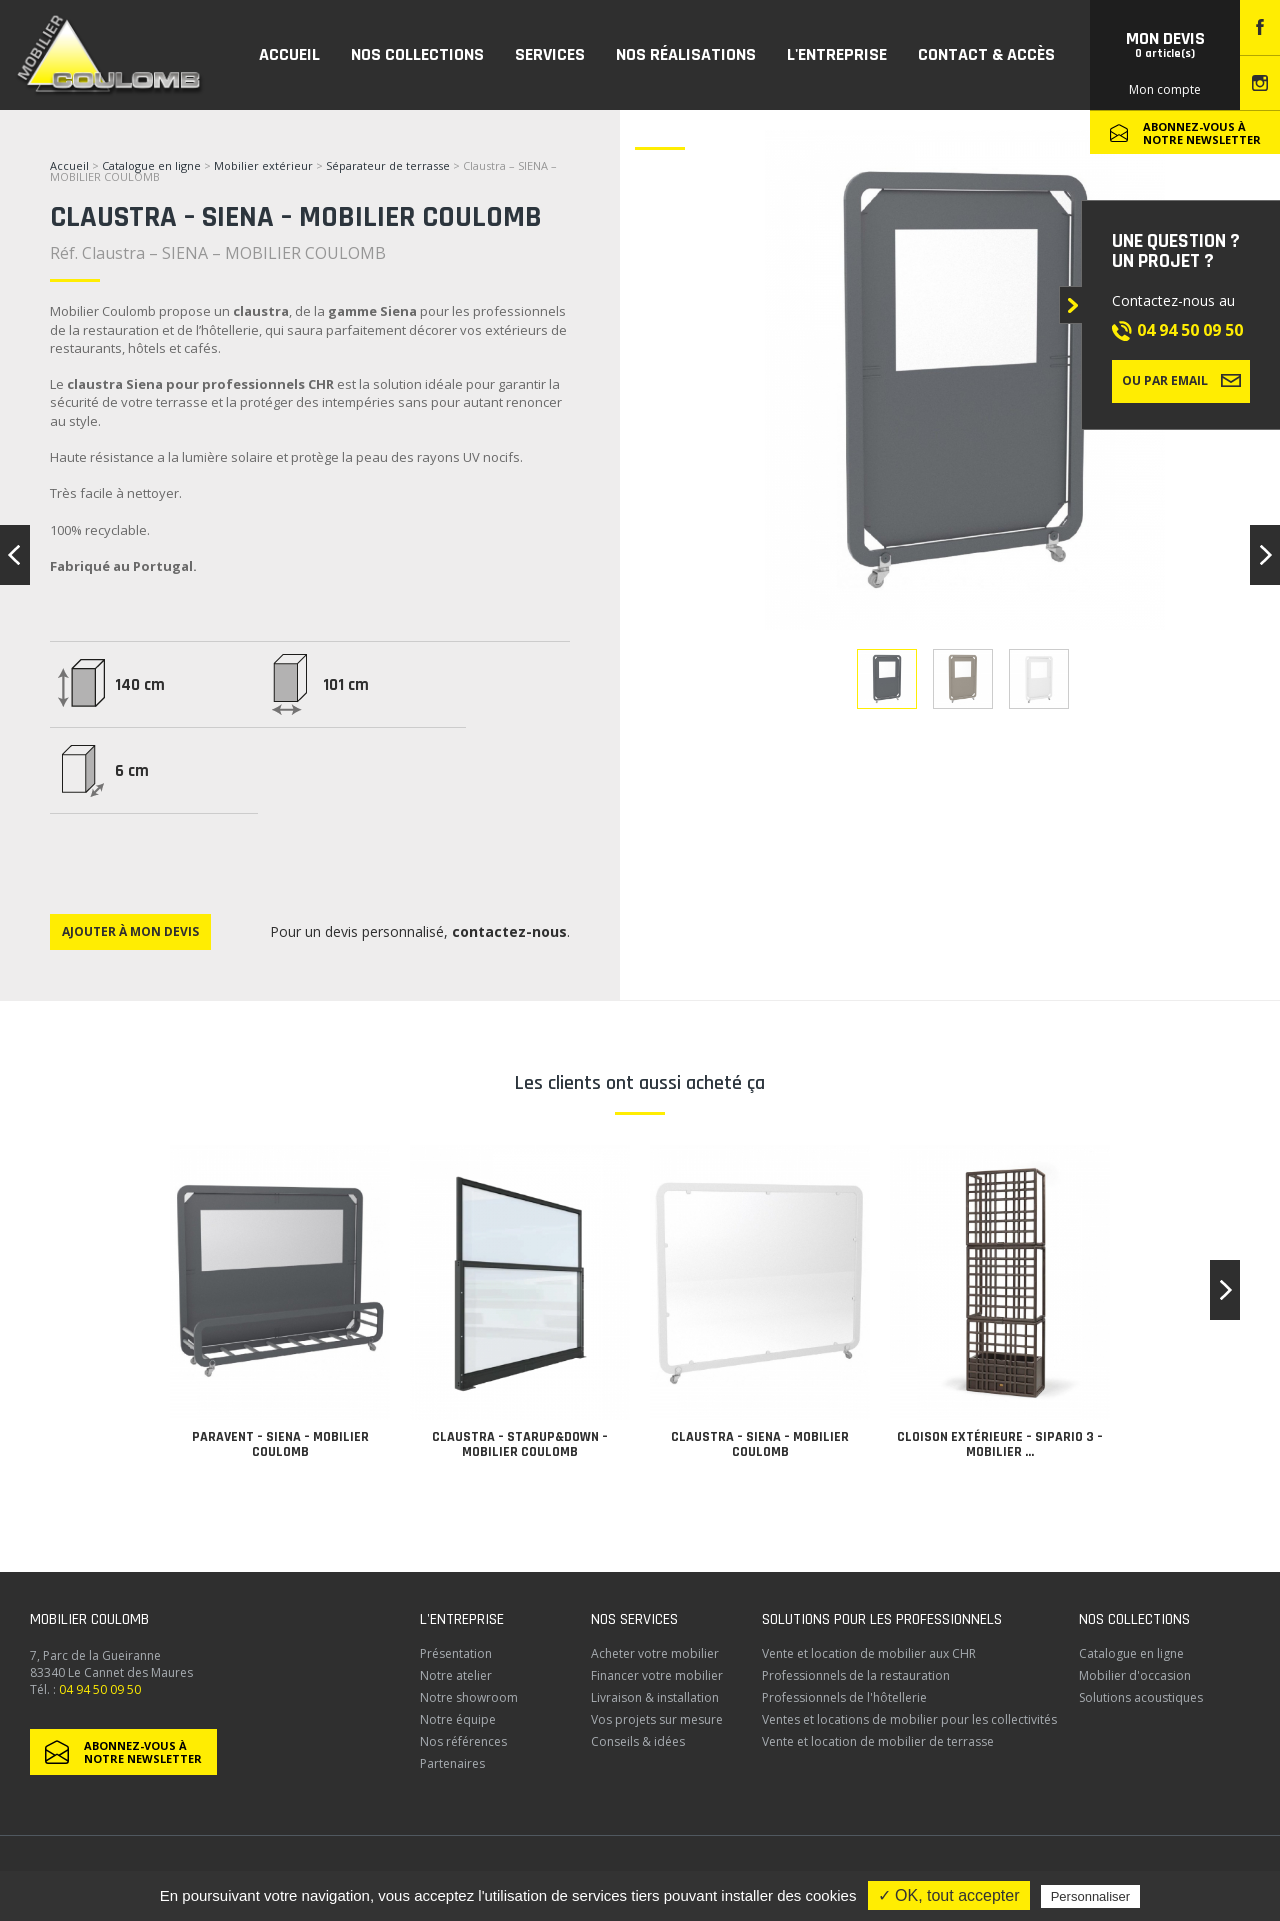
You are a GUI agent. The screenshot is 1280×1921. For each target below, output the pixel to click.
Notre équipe (458, 1719)
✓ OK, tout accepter (949, 1895)
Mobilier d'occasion (1135, 1675)
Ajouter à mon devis (130, 931)
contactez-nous (509, 931)
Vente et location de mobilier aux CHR (869, 1653)
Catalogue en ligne (151, 165)
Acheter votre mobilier (655, 1653)
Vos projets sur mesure (657, 1719)
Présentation (456, 1653)
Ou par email (1181, 380)
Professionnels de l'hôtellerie (844, 1697)
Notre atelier (456, 1675)
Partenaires (452, 1763)
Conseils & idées (638, 1741)
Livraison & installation (655, 1697)
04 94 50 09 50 (1190, 330)
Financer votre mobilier (657, 1675)
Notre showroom (469, 1697)
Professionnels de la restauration (856, 1675)
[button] (1225, 1290)
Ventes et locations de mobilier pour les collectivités (909, 1719)
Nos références (463, 1741)
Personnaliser (1091, 1896)
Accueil (69, 165)
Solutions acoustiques (1141, 1697)
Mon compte (1165, 89)
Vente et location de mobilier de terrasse (878, 1741)
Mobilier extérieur (263, 165)
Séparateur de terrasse (388, 165)
